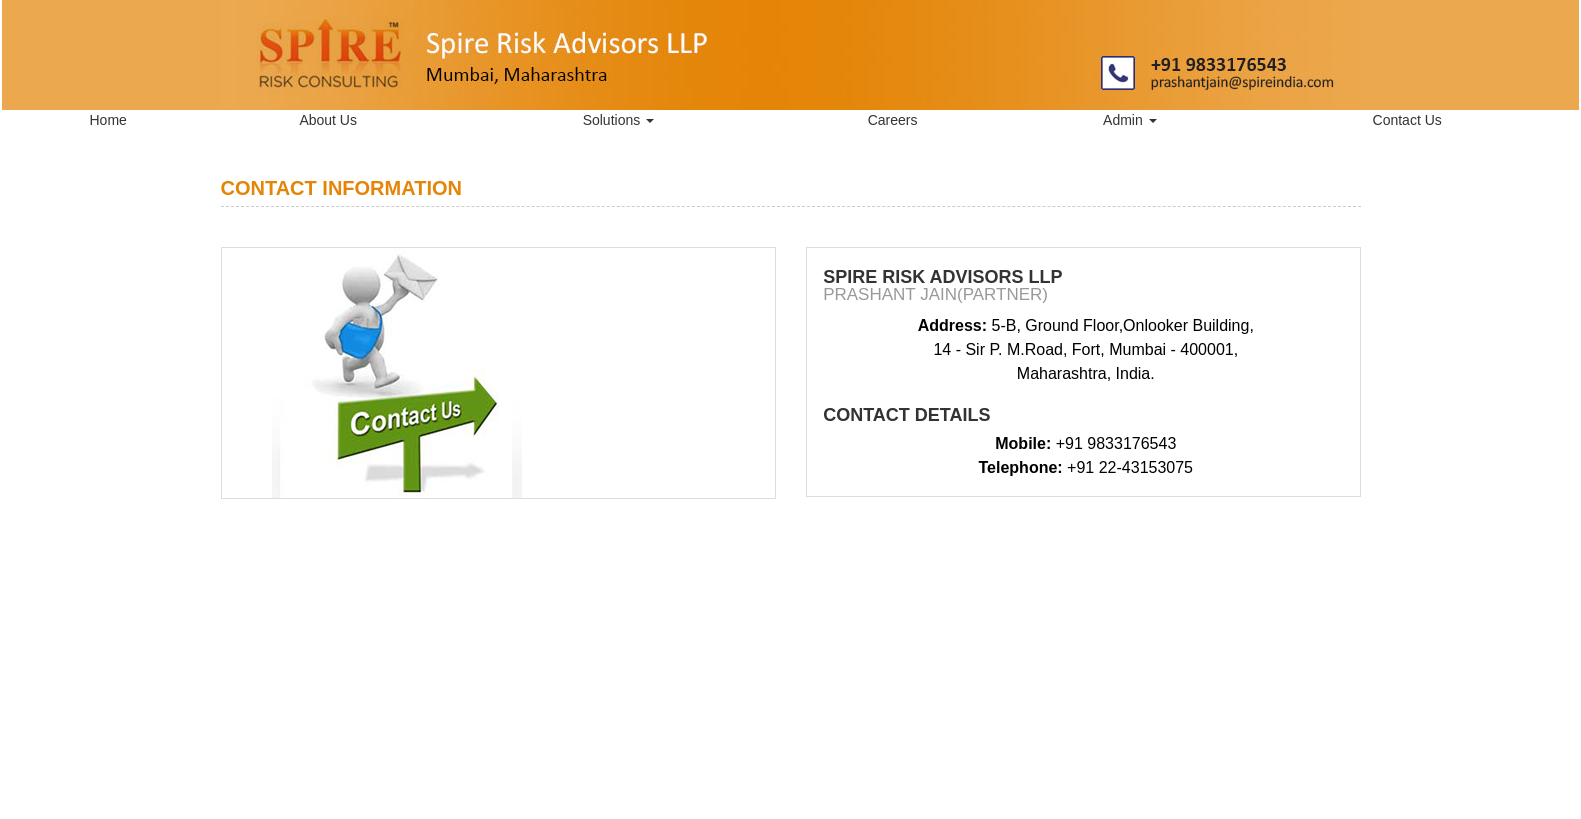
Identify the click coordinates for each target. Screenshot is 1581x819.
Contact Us (1407, 120)
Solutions (618, 120)
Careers (893, 120)
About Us (328, 120)
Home (108, 120)
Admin (1130, 120)
